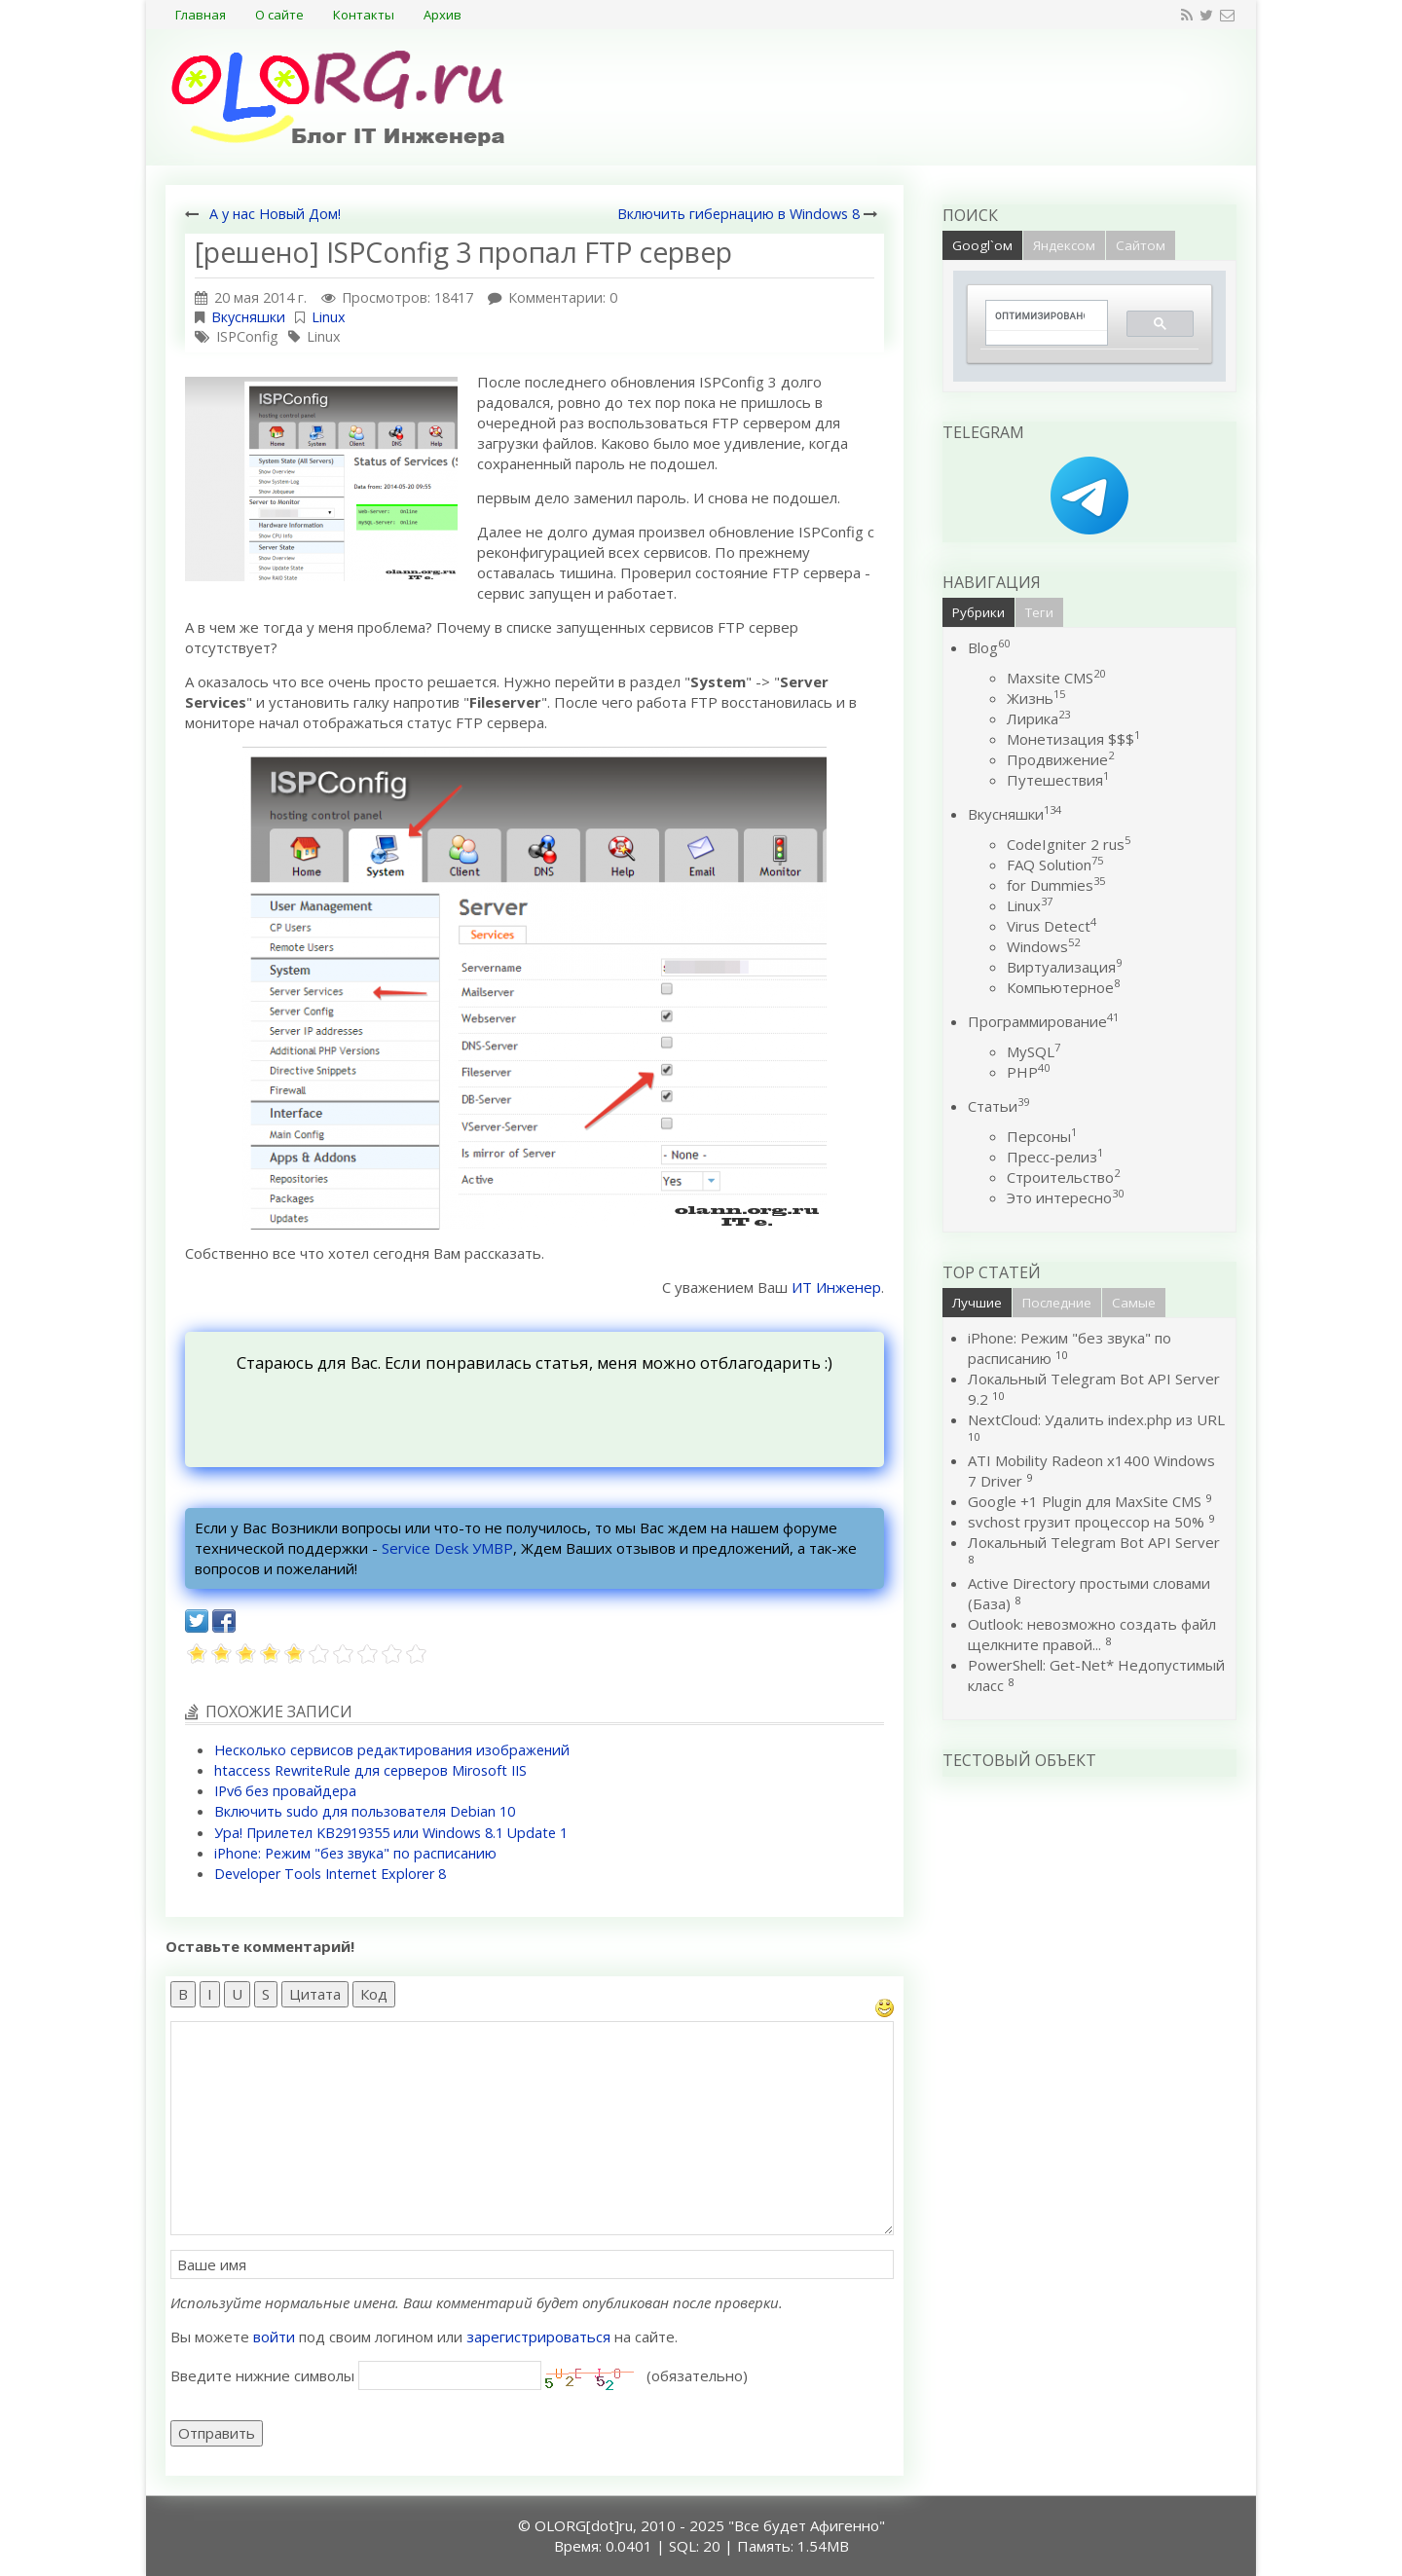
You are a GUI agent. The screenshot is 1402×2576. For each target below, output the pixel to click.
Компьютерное (1063, 987)
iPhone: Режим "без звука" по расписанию (355, 1853)
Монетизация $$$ (1073, 739)
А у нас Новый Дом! (275, 213)
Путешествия (1058, 780)
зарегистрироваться (538, 2336)
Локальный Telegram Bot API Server (1094, 1542)
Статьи (998, 1106)
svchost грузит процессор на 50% (1086, 1521)
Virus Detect (1051, 926)
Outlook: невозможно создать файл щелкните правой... (1092, 1634)
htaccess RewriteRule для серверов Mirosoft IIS (370, 1770)
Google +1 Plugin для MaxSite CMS (1084, 1501)
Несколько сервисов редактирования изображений (392, 1750)
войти (274, 2336)
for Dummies (1056, 885)
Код (373, 1994)
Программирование (1043, 1021)
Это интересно (1065, 1197)
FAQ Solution (1055, 864)
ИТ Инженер (836, 1287)
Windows (1043, 946)
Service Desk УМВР (447, 1548)
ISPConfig (247, 336)
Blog (989, 647)
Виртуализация (1064, 966)
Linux (329, 317)
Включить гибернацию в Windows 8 (738, 213)
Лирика (1038, 718)
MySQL (1033, 1051)
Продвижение (1060, 759)
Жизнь (1036, 698)
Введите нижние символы (262, 2375)
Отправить (216, 2433)
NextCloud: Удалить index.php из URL (1096, 1419)
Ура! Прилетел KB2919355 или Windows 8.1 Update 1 (391, 1832)
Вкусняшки (248, 317)
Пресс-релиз (1055, 1156)
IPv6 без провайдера (285, 1791)
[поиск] (1040, 316)
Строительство (1063, 1177)
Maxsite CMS (1056, 677)
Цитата (315, 1994)
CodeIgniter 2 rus (1068, 844)
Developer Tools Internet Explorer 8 (330, 1873)
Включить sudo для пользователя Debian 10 (364, 1811)
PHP (1028, 1072)
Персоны (1042, 1136)
